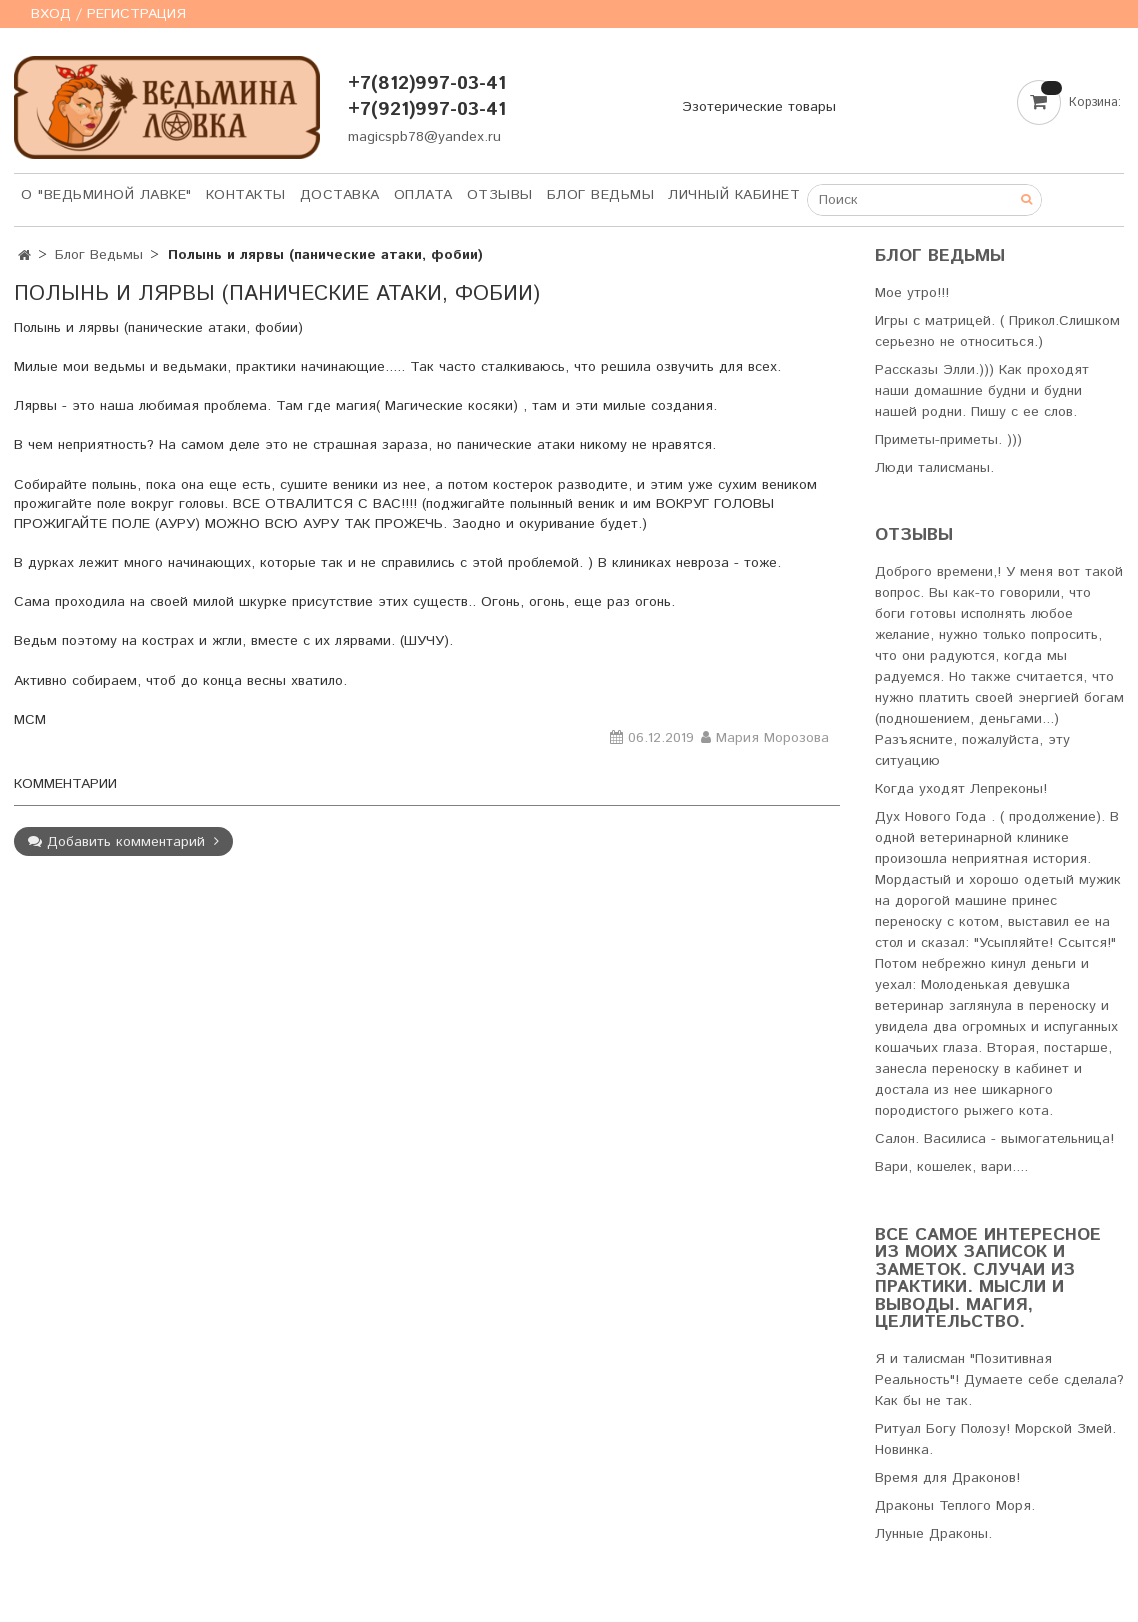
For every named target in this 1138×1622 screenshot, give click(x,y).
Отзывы (500, 195)
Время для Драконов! (947, 1478)
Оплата (423, 195)
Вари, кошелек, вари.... (951, 1167)
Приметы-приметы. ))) (948, 440)
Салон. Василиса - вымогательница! (994, 1139)
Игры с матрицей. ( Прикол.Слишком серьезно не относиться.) (997, 331)
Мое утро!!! (912, 293)
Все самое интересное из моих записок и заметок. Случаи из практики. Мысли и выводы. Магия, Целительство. (988, 1279)
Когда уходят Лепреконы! (961, 789)
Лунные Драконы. (933, 1534)
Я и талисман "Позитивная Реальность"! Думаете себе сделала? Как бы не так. (999, 1380)
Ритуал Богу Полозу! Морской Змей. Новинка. (995, 1439)
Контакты (246, 195)
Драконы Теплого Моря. (955, 1506)
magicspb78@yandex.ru (424, 137)
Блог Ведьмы (601, 195)
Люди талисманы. (934, 468)
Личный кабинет (734, 195)
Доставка (340, 195)
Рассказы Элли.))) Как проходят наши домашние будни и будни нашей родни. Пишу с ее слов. (982, 391)
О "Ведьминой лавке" (106, 195)
